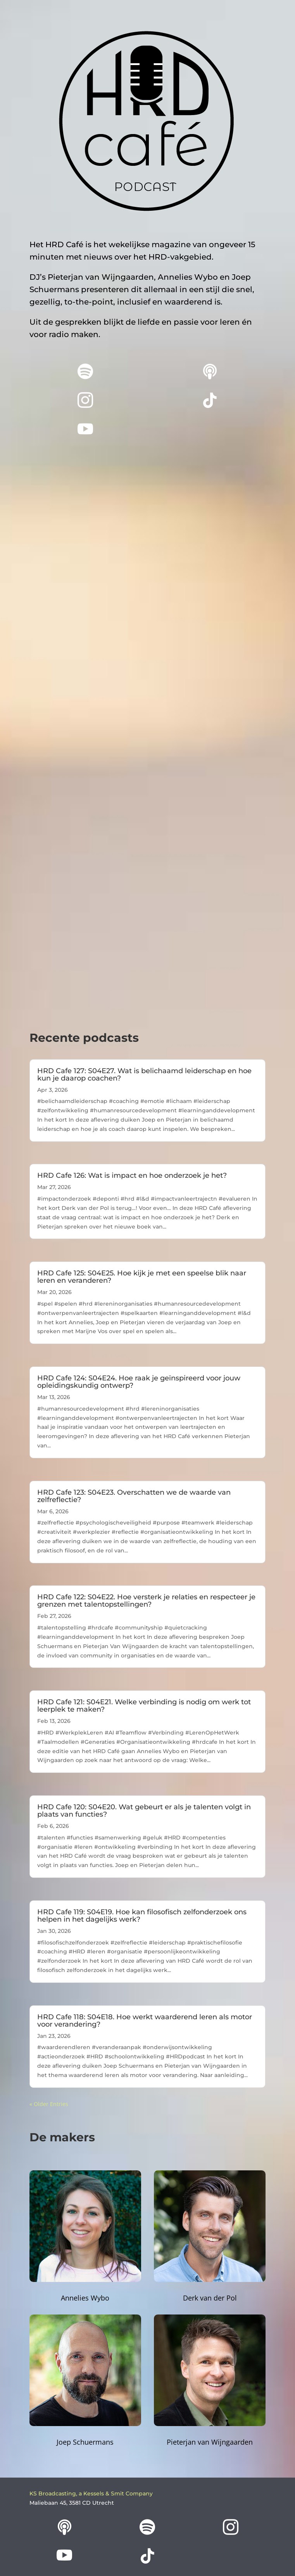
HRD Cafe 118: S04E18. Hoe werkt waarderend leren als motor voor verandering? (144, 2021)
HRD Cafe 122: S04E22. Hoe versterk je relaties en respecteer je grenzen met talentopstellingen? (146, 1601)
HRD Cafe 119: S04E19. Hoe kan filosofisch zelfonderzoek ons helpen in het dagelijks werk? (142, 1916)
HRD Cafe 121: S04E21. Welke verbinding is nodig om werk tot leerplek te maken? (144, 1706)
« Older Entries (48, 2104)
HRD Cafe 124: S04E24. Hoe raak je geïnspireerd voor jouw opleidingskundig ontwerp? (138, 1382)
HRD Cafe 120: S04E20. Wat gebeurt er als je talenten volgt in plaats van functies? (144, 1811)
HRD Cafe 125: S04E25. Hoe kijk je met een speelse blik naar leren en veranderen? (141, 1277)
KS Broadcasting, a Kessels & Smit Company (91, 2493)
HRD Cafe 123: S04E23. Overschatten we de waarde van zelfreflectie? (134, 1496)
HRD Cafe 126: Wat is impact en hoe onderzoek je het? (132, 1175)
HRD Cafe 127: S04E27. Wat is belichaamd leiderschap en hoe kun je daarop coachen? (144, 1074)
